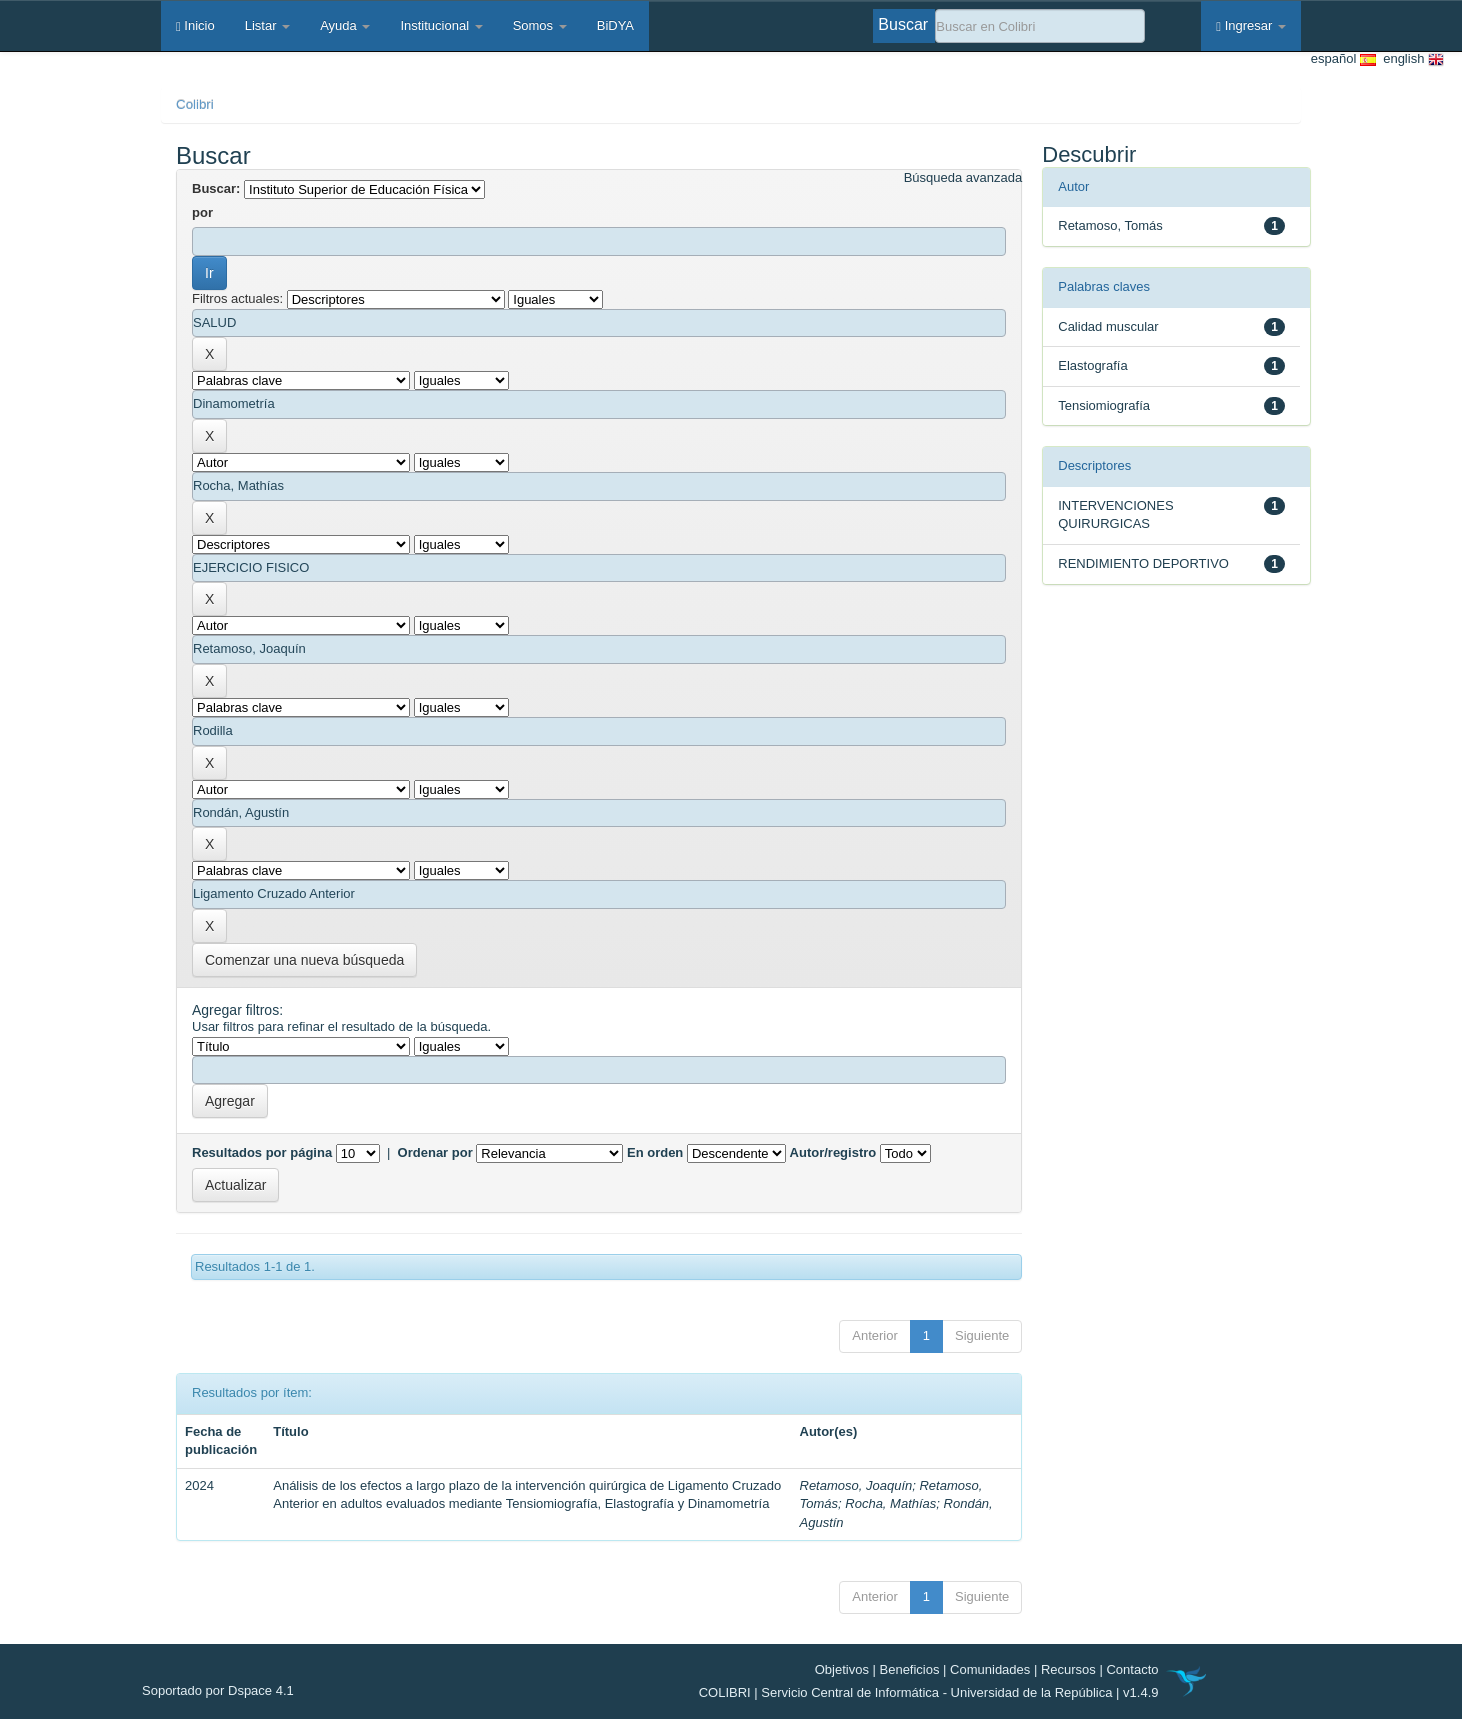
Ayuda (345, 25)
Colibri (195, 104)
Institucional (441, 25)
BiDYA (615, 25)
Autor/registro (833, 1152)
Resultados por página (262, 1152)
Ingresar (1251, 25)
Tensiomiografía (1104, 405)
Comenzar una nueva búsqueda (304, 960)
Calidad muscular (1108, 326)
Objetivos (842, 1669)
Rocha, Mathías (890, 1503)
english (1410, 59)
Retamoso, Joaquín (856, 1485)
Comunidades (990, 1669)
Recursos (1068, 1669)
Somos (540, 25)
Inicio (195, 25)
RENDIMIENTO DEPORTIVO (1143, 563)
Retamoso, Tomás (1110, 225)
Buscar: (216, 188)
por (202, 212)
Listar (267, 25)
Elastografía (1092, 365)
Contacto (1132, 1669)
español (1343, 59)
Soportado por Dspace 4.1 (218, 1690)
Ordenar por (435, 1152)
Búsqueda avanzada (963, 177)
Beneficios (910, 1669)
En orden (655, 1152)
